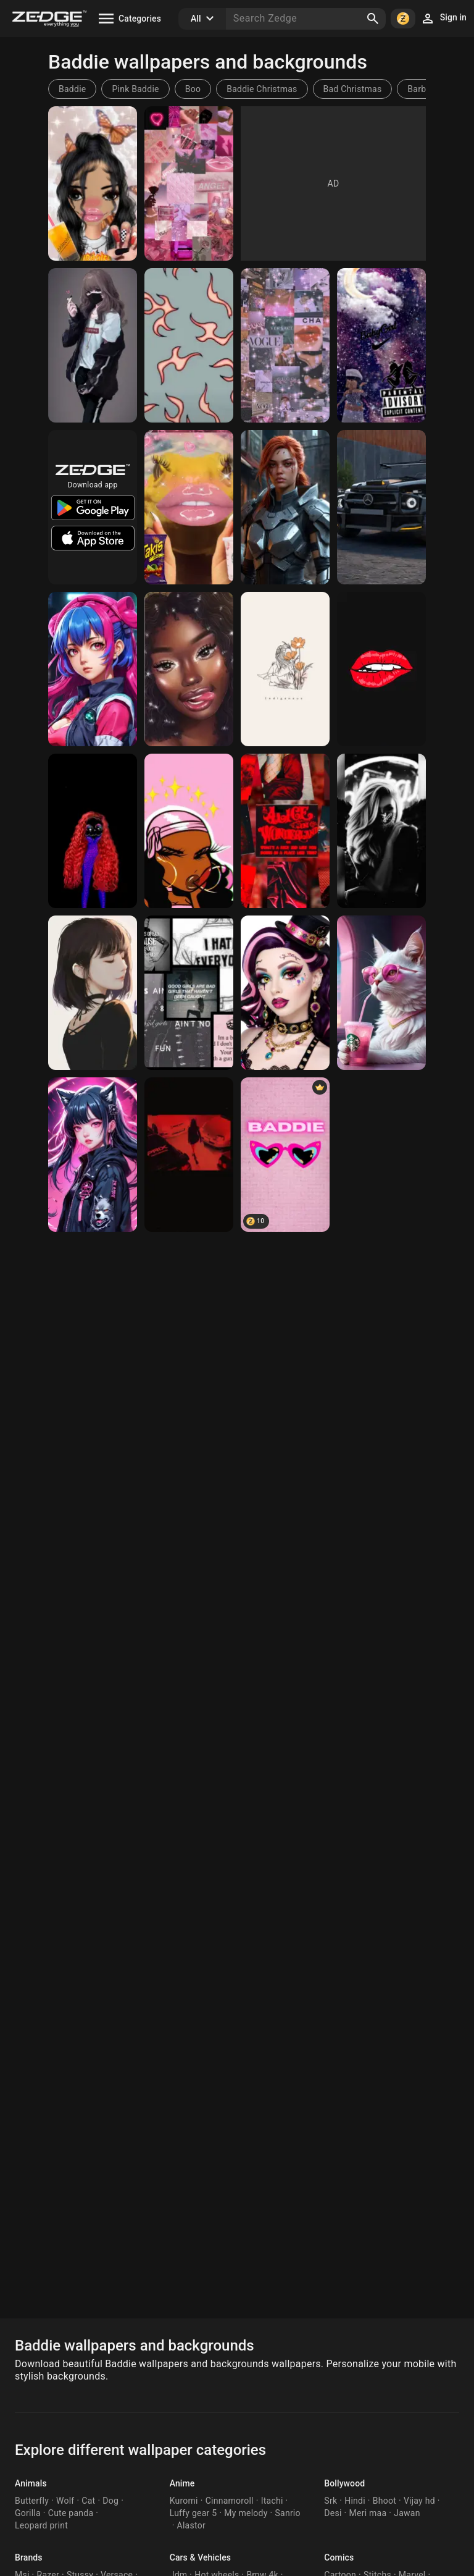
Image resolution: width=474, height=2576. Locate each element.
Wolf (65, 2501)
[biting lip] (381, 669)
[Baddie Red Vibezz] (285, 831)
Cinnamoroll (230, 2501)
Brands (29, 2557)
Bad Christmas (352, 89)
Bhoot (384, 2501)
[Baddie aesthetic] (188, 345)
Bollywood (344, 2483)
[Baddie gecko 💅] (188, 507)
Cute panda (71, 2513)
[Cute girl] (92, 992)
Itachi (272, 2501)
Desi (332, 2513)
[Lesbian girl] (92, 345)
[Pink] (188, 183)
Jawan (407, 2513)
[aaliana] (92, 669)
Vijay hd (419, 2501)
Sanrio (287, 2513)
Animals (31, 2483)
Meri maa (368, 2513)
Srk (330, 2501)
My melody (245, 2513)
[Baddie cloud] (92, 831)
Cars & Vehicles (200, 2557)
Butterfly (32, 2501)
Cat (88, 2501)
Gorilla (28, 2513)
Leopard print (41, 2525)
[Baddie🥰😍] (92, 183)
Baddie (72, 89)
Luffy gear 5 (193, 2513)
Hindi (354, 2501)
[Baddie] (381, 345)
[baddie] (92, 1154)
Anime (182, 2483)
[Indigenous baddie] (285, 669)
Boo (193, 89)
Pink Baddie (135, 89)
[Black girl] (188, 669)
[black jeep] (381, 507)
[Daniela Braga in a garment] (285, 507)
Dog (110, 2501)
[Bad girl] (188, 992)
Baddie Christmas (262, 89)
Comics (339, 2557)
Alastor (191, 2525)
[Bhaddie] (285, 345)
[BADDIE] (285, 1154)
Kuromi (184, 2501)
